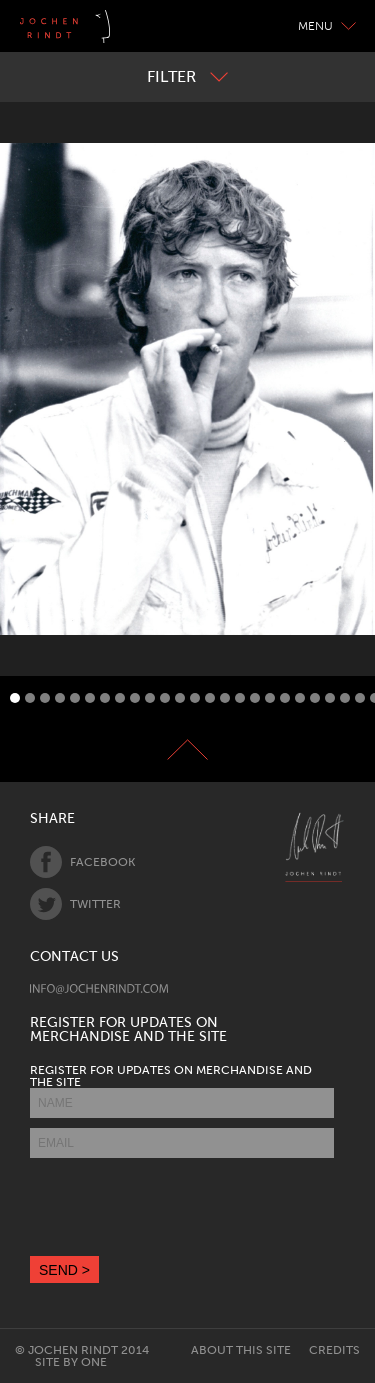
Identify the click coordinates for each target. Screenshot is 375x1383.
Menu (327, 26)
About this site (241, 1350)
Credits (334, 1350)
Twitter (75, 904)
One (94, 1362)
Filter (187, 76)
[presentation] (182, 1207)
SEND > (64, 1270)
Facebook (82, 862)
